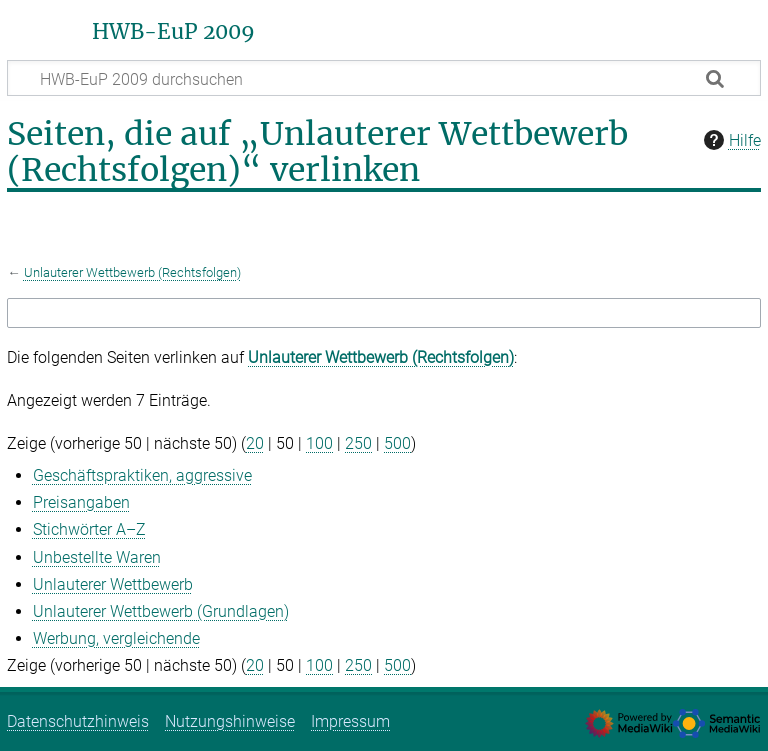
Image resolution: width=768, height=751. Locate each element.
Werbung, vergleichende (116, 638)
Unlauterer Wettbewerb (113, 584)
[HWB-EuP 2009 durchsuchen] (384, 78)
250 (358, 443)
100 (319, 443)
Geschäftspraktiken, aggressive (142, 475)
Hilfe (730, 140)
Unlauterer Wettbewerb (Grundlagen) (161, 611)
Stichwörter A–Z (89, 529)
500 (397, 443)
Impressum (350, 721)
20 (255, 443)
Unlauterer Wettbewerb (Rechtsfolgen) (132, 272)
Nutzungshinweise (230, 721)
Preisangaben (81, 502)
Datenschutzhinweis (78, 721)
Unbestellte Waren (97, 557)
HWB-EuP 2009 (173, 32)
